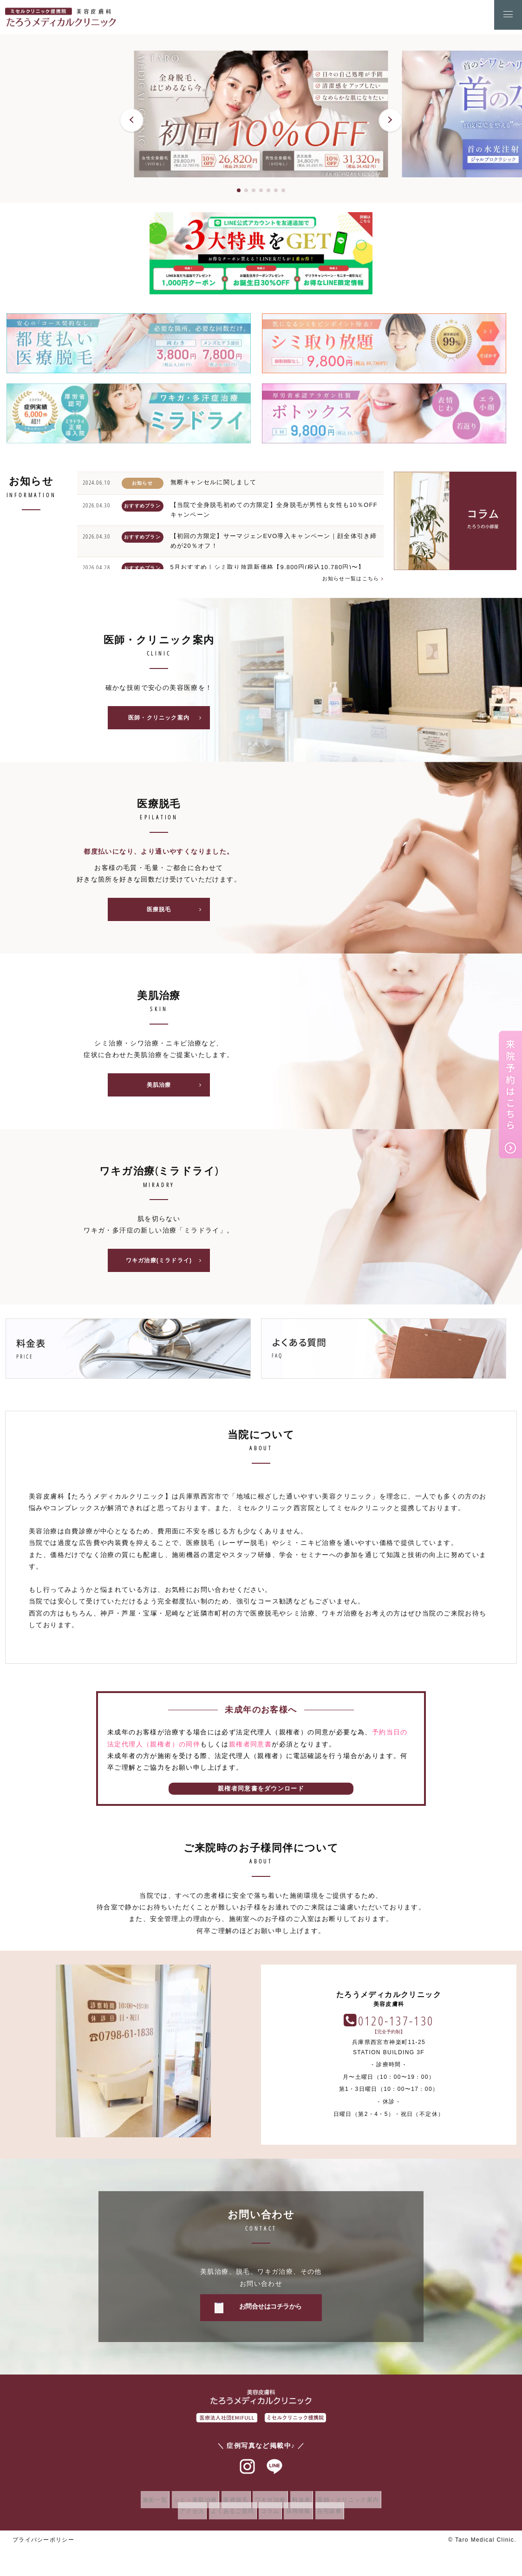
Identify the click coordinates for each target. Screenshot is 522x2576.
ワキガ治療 (272, 2507)
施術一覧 (140, 2507)
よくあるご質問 (227, 2518)
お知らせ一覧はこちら (350, 578)
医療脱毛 (177, 912)
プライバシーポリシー (44, 2547)
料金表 (309, 2507)
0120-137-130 (396, 2027)
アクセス (181, 2518)
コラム (270, 2518)
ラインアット (274, 2474)
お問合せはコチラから (270, 2313)
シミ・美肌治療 (187, 2507)
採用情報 (303, 2518)
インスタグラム (247, 2474)
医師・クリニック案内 (168, 719)
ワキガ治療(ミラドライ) (167, 1266)
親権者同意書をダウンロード (261, 1795)
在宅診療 (340, 2518)
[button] (132, 120)
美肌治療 (177, 1089)
